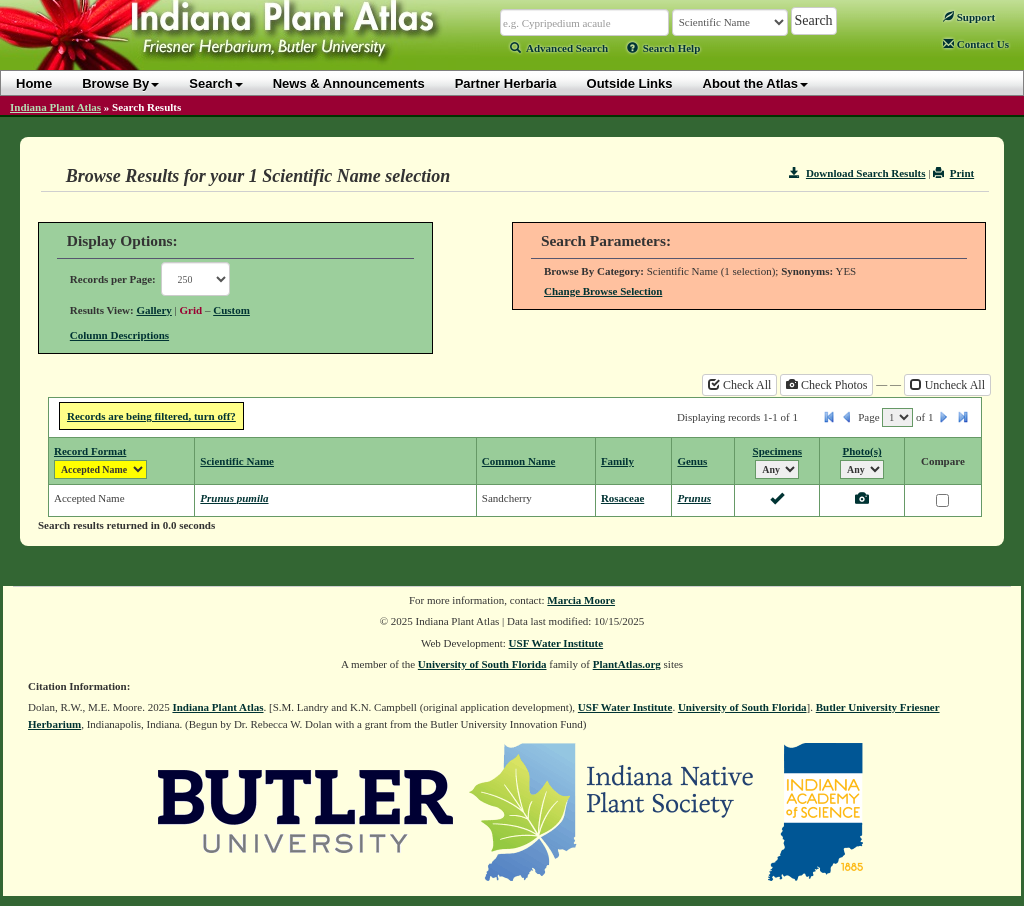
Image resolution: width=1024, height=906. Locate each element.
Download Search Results (857, 173)
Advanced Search (559, 48)
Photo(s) (862, 451)
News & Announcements (349, 83)
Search (215, 83)
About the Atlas (756, 83)
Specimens (778, 451)
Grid (191, 310)
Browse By (120, 83)
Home (34, 83)
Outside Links (630, 83)
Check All (739, 385)
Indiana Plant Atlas (55, 107)
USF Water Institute (556, 643)
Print (953, 173)
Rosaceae (622, 498)
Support (969, 17)
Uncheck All (947, 385)
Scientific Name (237, 461)
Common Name (519, 461)
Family (617, 461)
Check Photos (826, 385)
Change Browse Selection (603, 291)
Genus (692, 461)
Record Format (90, 451)
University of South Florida (482, 664)
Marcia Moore (581, 600)
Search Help (664, 48)
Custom (231, 310)
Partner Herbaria (506, 83)
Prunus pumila (234, 498)
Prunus (694, 498)
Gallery (153, 310)
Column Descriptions (119, 335)
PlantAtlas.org (627, 664)
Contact (976, 44)
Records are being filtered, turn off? (151, 416)
